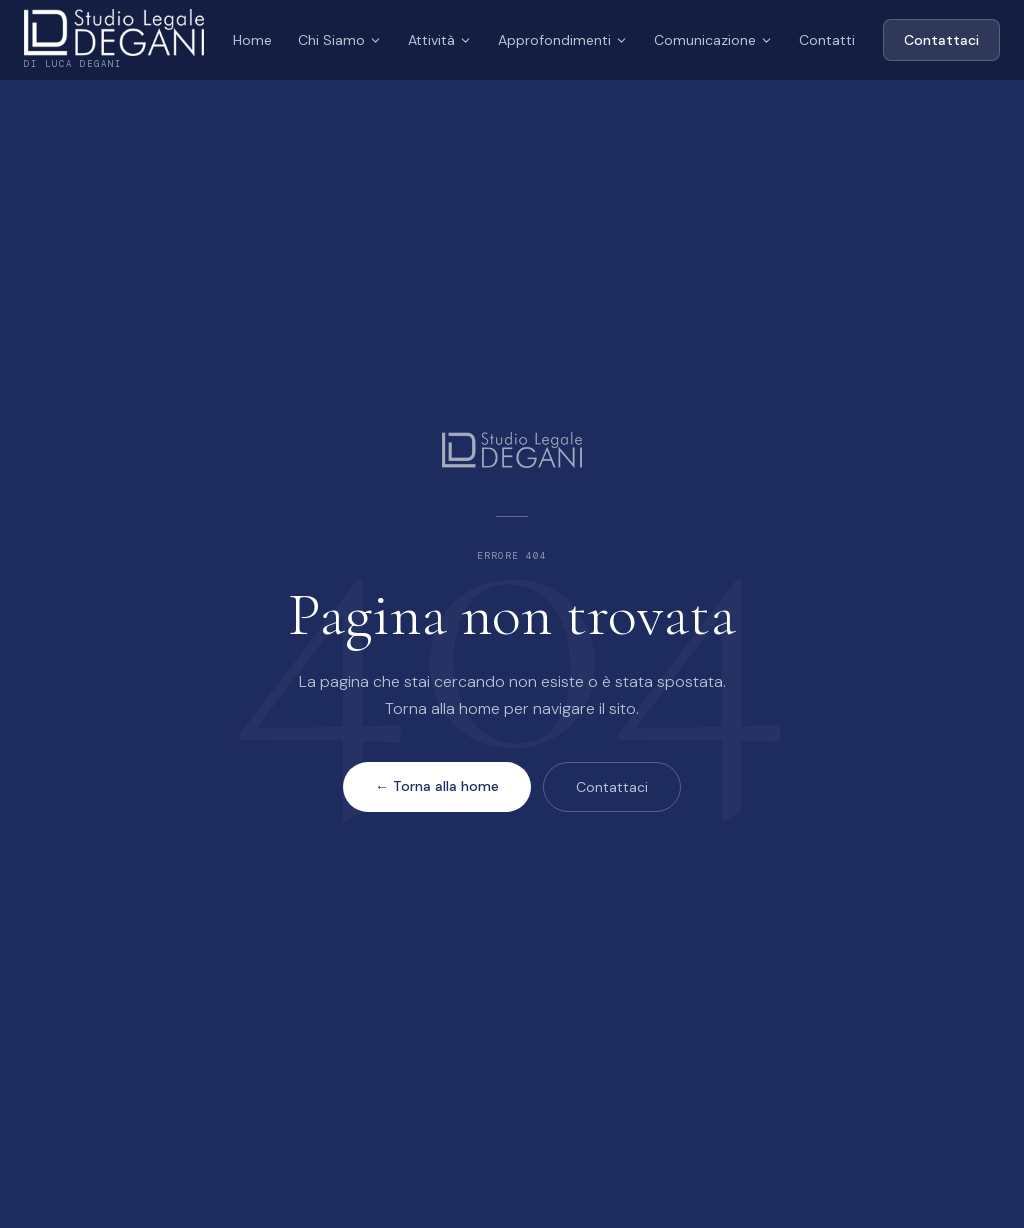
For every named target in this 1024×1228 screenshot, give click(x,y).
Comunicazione (713, 40)
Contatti (827, 40)
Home (252, 40)
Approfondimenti (563, 40)
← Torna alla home (437, 786)
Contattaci (941, 40)
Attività (440, 40)
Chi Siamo (340, 40)
